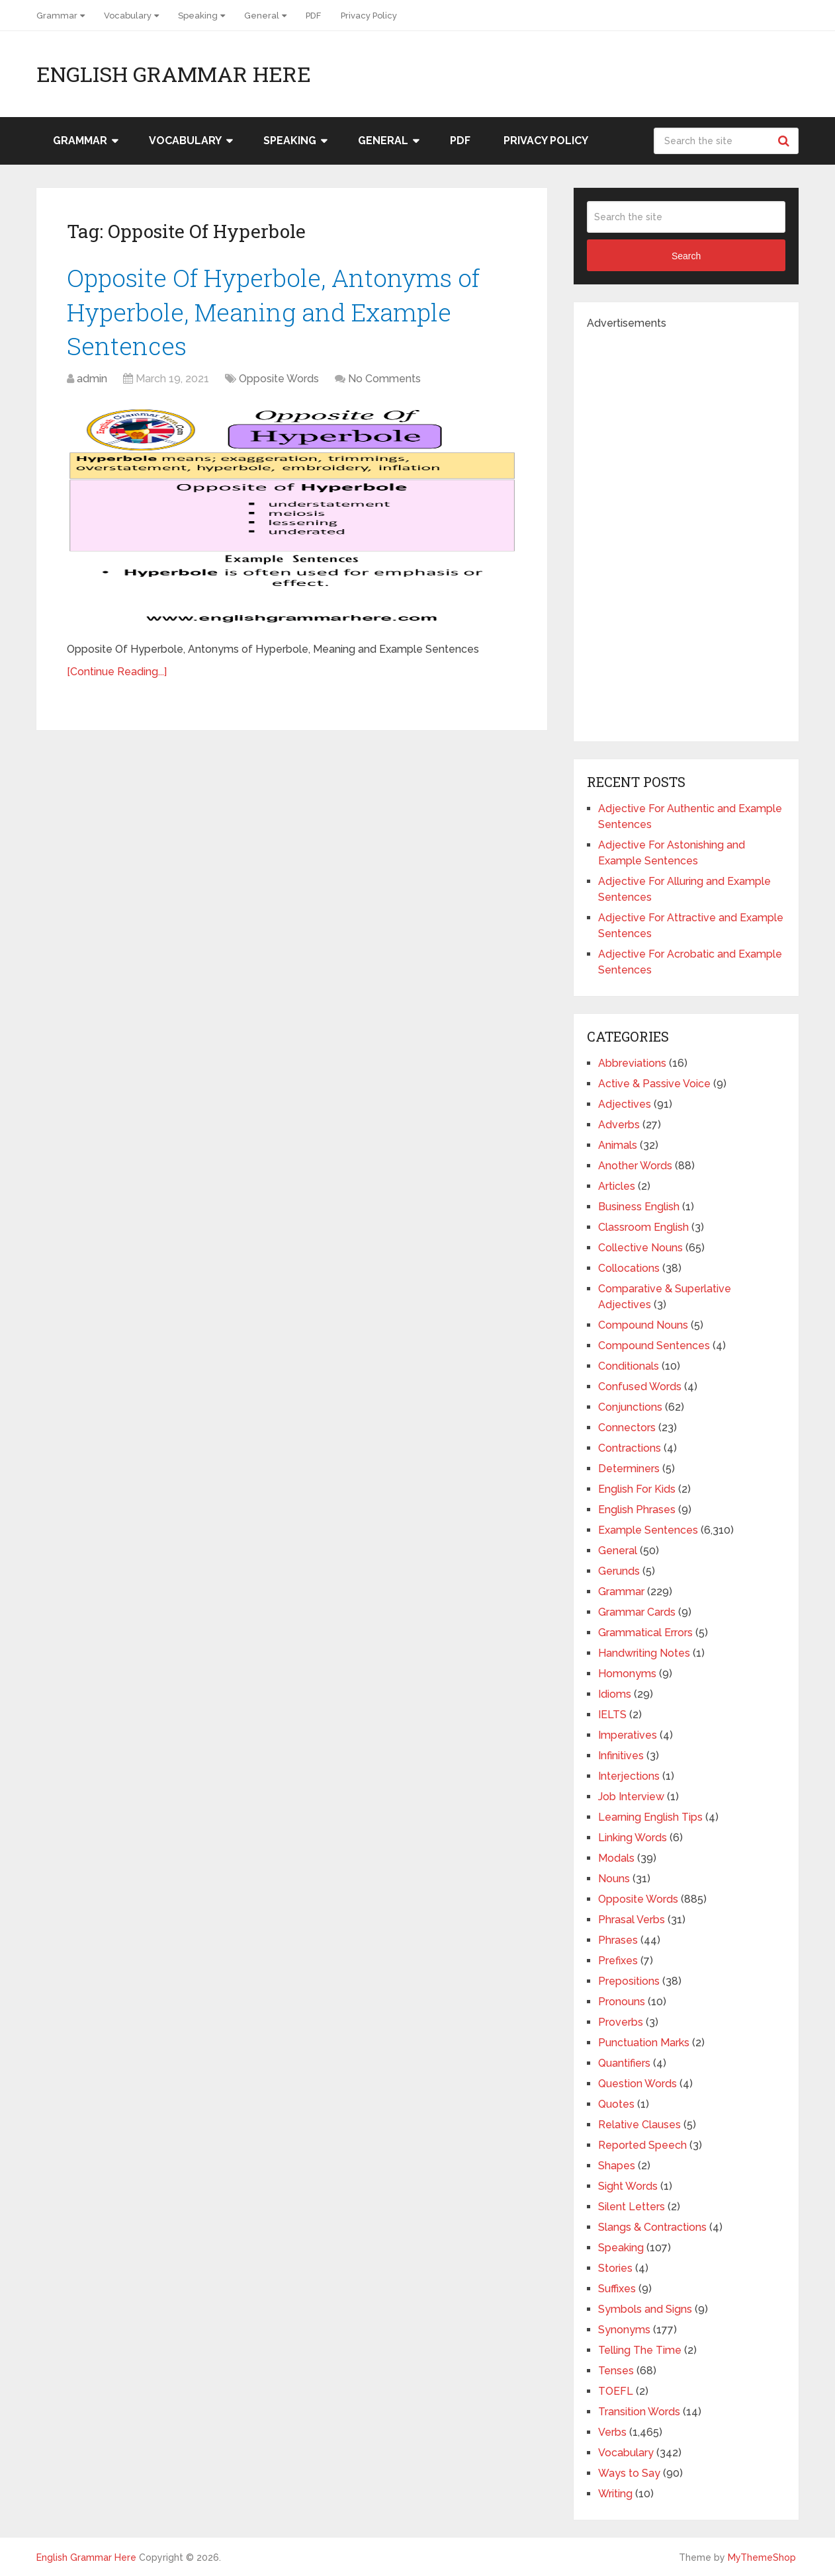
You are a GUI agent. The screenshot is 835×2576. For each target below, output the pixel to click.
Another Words (635, 1165)
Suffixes (617, 2288)
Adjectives (624, 1104)
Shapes (616, 2165)
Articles (616, 1186)
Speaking (198, 16)
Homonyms (627, 1673)
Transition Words (639, 2411)
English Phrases (637, 1509)
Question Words (637, 2083)
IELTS (612, 1714)
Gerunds (619, 1571)
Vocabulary (128, 16)
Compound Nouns (643, 1325)
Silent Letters (631, 2206)
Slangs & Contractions (652, 2227)
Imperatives (627, 1735)
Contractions (629, 1448)
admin (92, 382)
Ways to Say (629, 2473)
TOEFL (615, 2391)
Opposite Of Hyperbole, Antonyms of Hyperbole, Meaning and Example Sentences (279, 312)
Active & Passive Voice (654, 1083)
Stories (615, 2268)
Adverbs (619, 1124)
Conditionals (628, 1366)
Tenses (616, 2370)
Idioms (614, 1694)
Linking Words (632, 1837)
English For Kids (637, 1489)
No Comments (384, 382)
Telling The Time (639, 2350)
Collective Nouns (640, 1247)
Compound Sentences (654, 1345)
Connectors (627, 1427)
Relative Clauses (639, 2124)
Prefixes (618, 1960)
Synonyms (624, 2329)
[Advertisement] (686, 529)
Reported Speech (642, 2145)
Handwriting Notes (644, 1653)
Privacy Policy (369, 16)
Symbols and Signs (645, 2309)
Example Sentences (648, 1530)
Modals (616, 1858)
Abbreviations (632, 1063)
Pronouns (621, 2001)
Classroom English (643, 1227)
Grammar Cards (637, 1612)
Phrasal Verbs (631, 1919)
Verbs (612, 2432)
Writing (615, 2493)
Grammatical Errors (645, 1632)
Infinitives (621, 1755)
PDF (313, 16)
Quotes (616, 2104)
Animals (617, 1145)
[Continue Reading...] (117, 675)
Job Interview (631, 1796)
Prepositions (629, 1981)
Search (785, 141)
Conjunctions (630, 1407)
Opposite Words (279, 382)
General (261, 16)
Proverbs (620, 2022)
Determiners (629, 1468)
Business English (639, 1206)
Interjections (629, 1776)
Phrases (618, 1940)
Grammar (56, 16)
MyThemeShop (762, 2557)
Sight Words (628, 2186)
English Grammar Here (173, 74)
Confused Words (639, 1386)
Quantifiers (624, 2063)
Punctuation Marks (643, 2042)
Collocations (629, 1268)
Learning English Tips (650, 1817)
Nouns (614, 1878)
